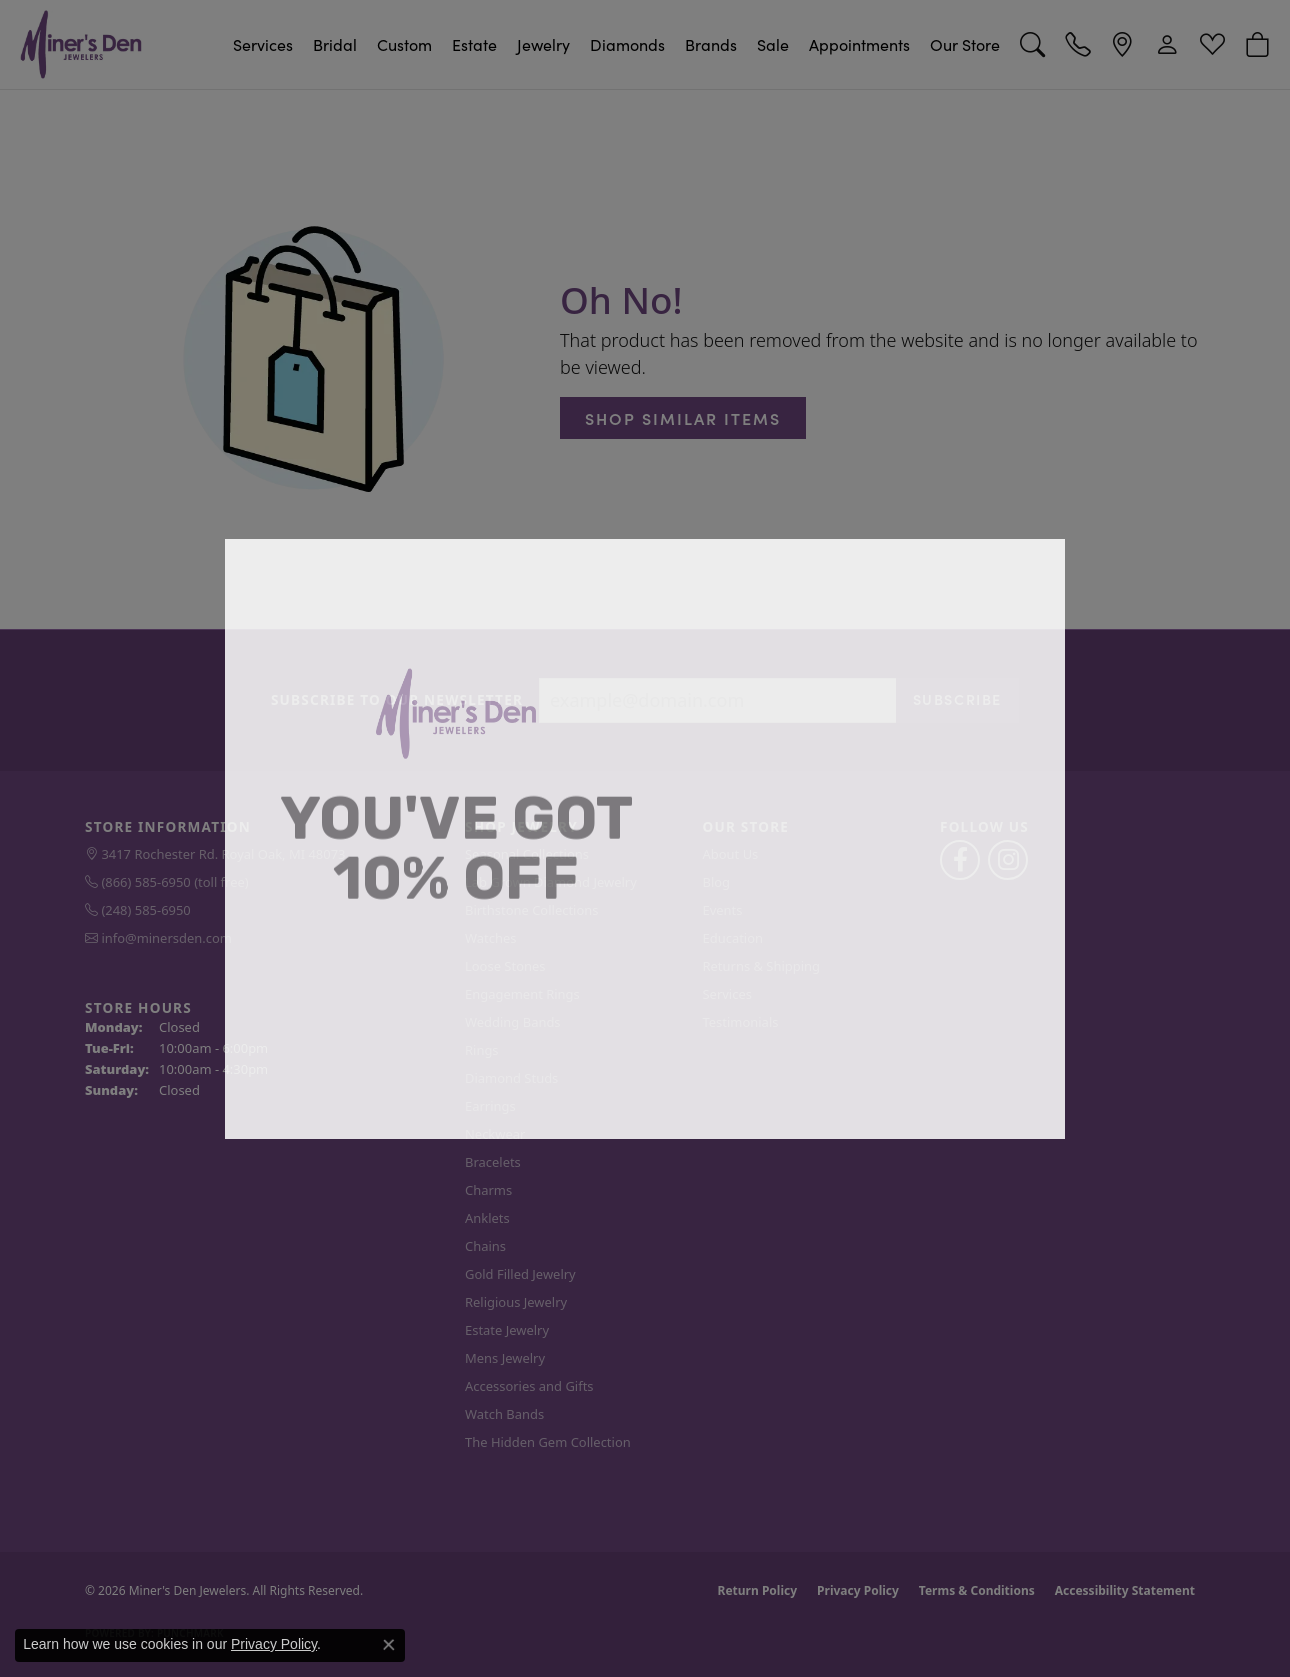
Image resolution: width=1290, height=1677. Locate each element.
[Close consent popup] (389, 1645)
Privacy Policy (274, 1644)
